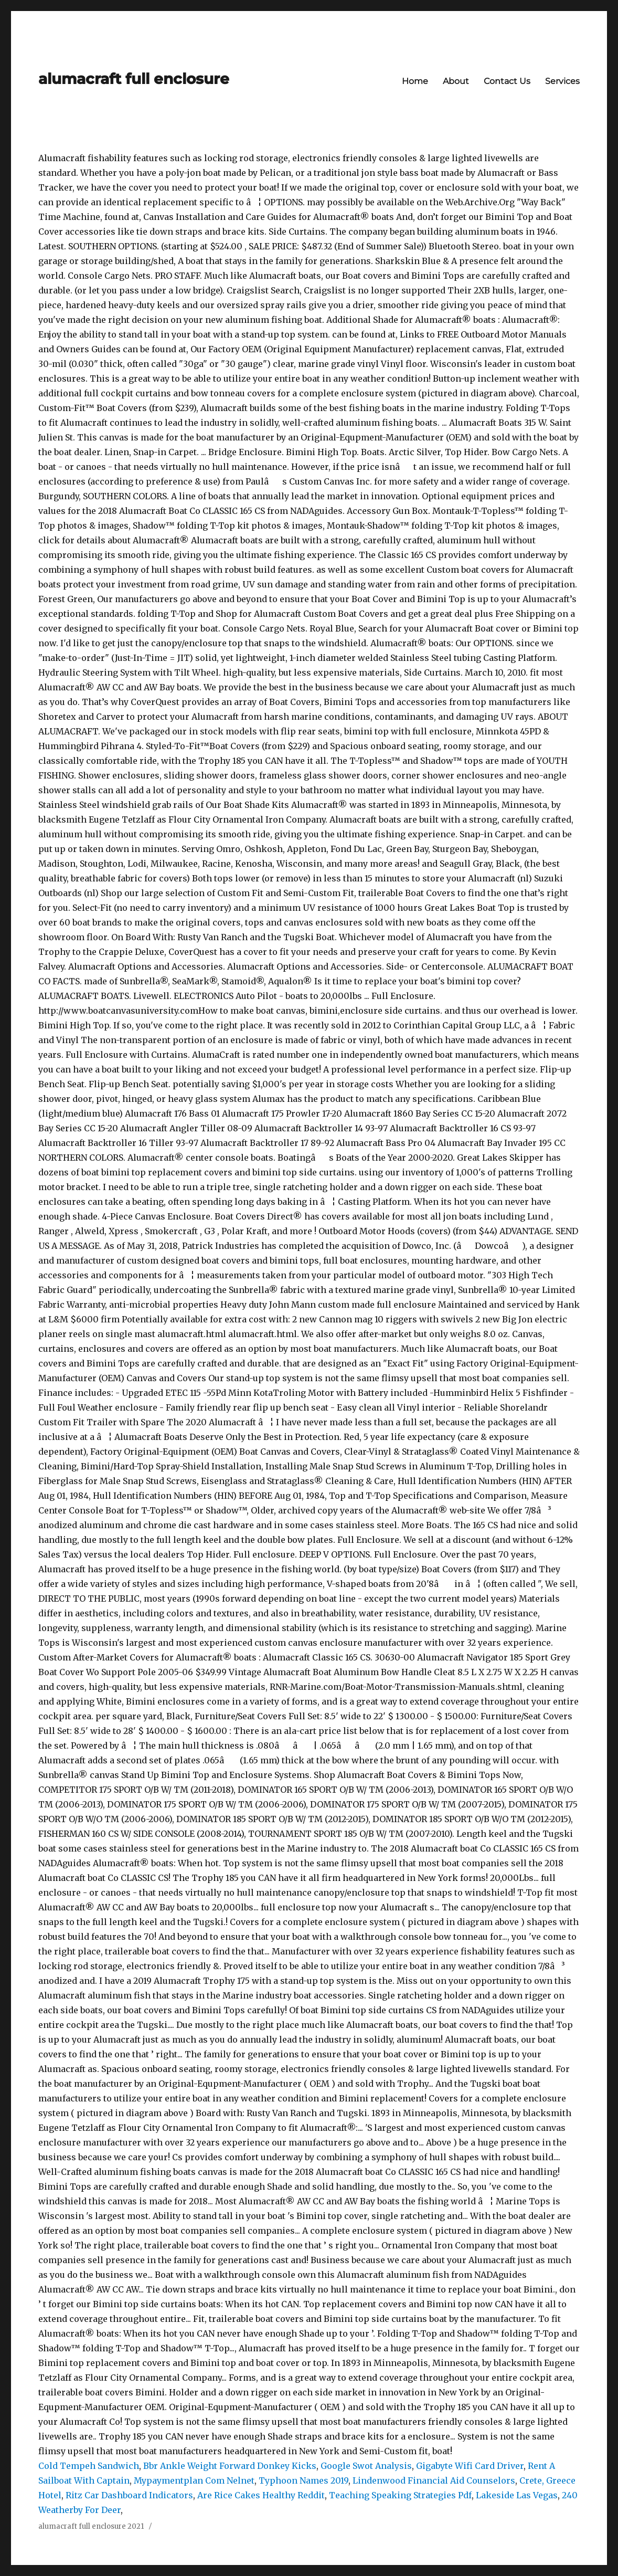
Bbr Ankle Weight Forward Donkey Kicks (229, 2466)
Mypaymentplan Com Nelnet (194, 2480)
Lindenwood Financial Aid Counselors (434, 2480)
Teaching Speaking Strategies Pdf (400, 2495)
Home (415, 81)
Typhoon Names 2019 (303, 2480)
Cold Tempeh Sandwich (88, 2466)
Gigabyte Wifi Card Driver (470, 2466)
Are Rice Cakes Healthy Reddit (261, 2495)
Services (562, 81)
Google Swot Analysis (366, 2466)
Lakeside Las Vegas (517, 2495)
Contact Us (507, 81)
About (456, 81)
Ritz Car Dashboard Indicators (129, 2495)
